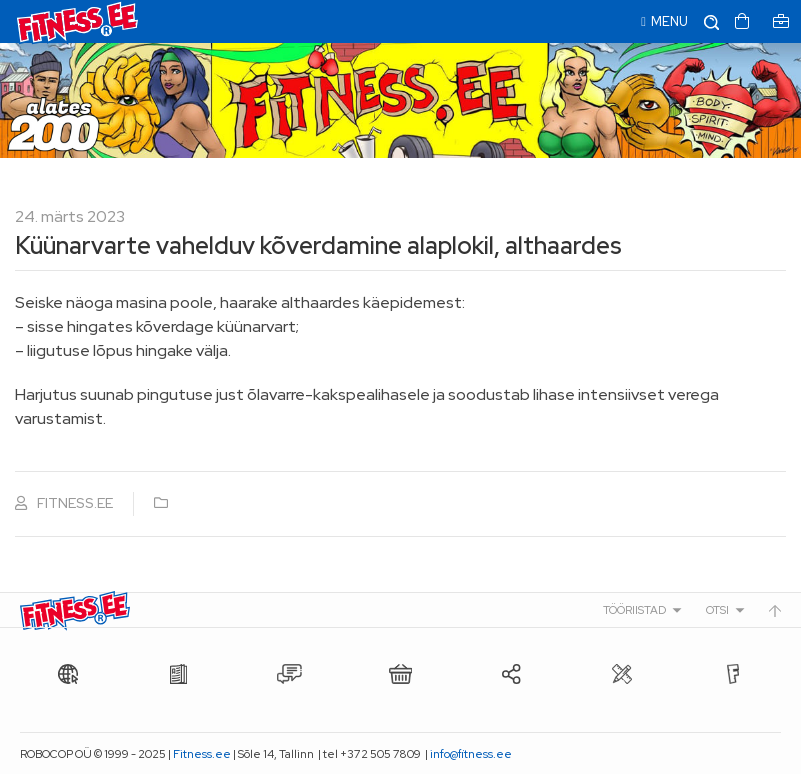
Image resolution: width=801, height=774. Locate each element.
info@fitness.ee (471, 754)
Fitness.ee (202, 754)
